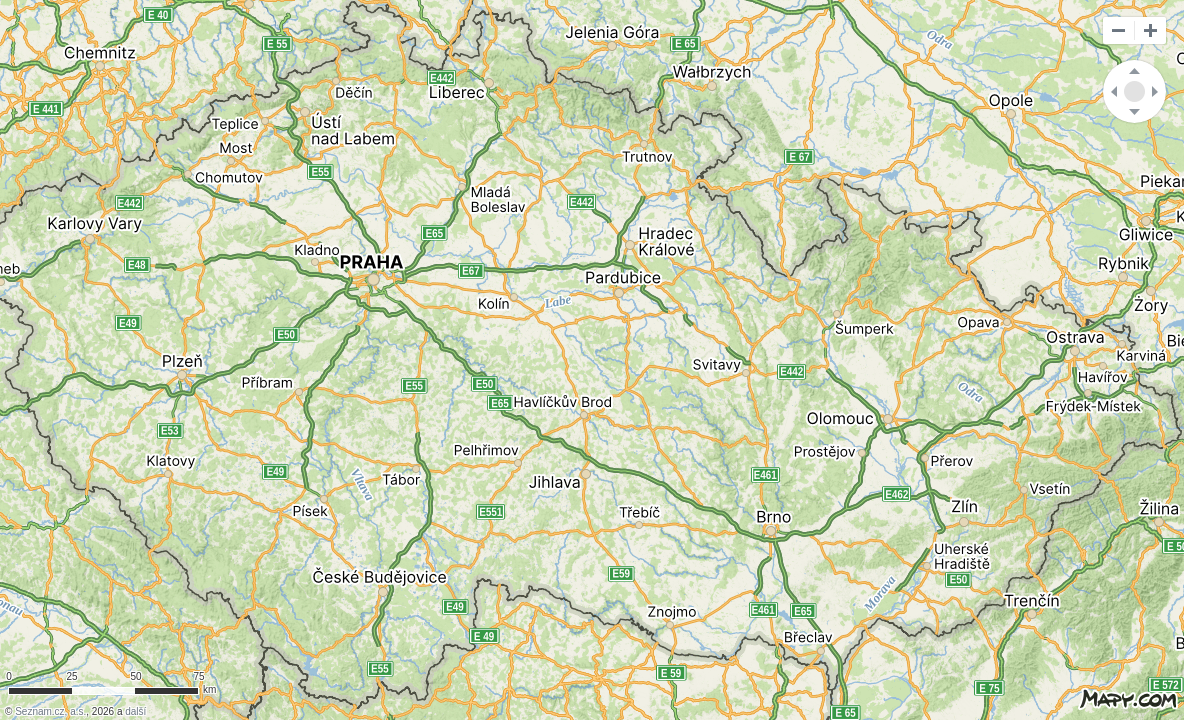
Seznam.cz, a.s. (50, 711)
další (135, 711)
